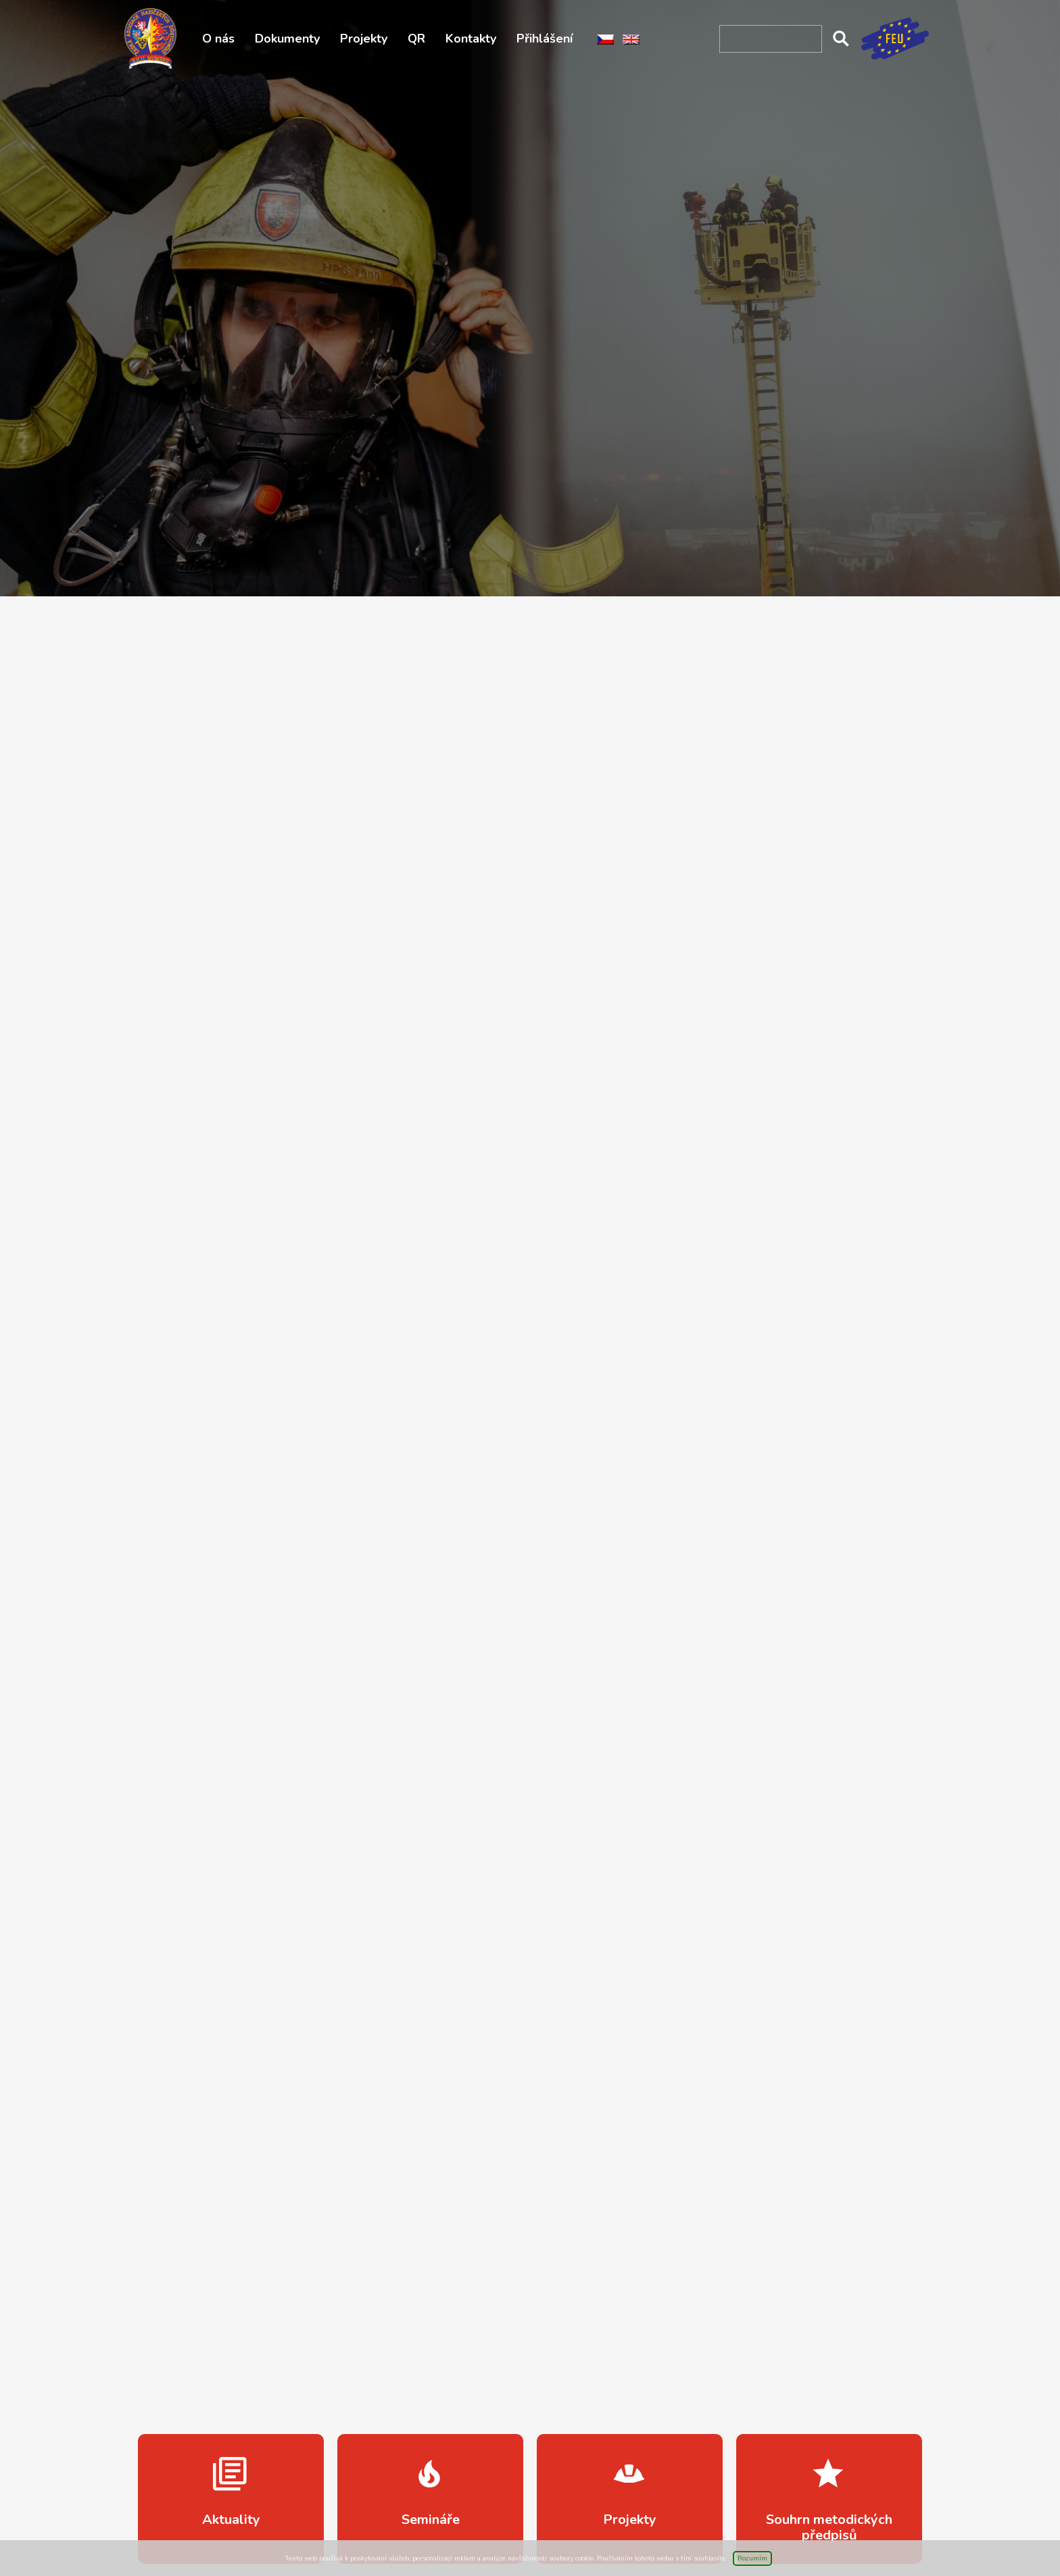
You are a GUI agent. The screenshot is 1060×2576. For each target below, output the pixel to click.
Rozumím (752, 2558)
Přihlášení (544, 38)
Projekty (363, 38)
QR (416, 38)
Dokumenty (287, 38)
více (231, 2499)
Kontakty (470, 38)
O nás (218, 38)
